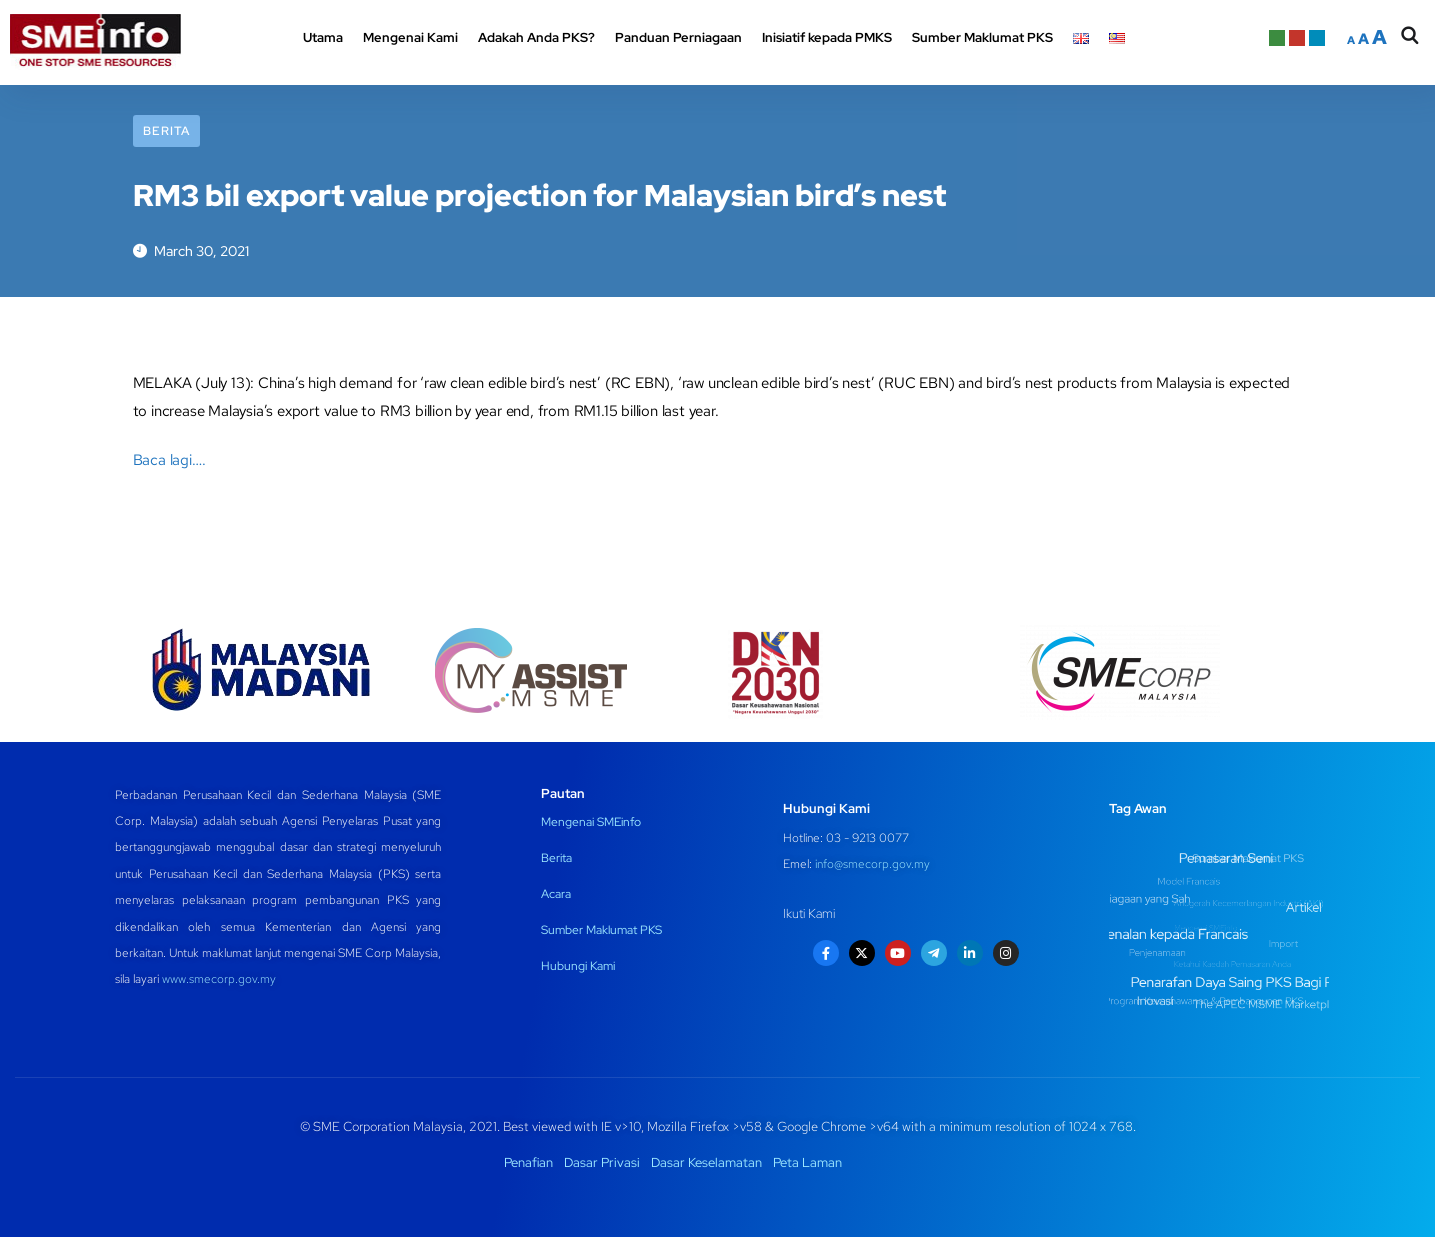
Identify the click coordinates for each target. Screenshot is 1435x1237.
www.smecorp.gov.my (219, 979)
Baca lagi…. (169, 460)
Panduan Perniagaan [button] (678, 37)
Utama (323, 37)
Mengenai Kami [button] (410, 37)
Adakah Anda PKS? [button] (536, 37)
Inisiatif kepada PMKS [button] (827, 37)
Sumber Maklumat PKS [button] (982, 37)
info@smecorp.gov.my (872, 864)
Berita (166, 131)
